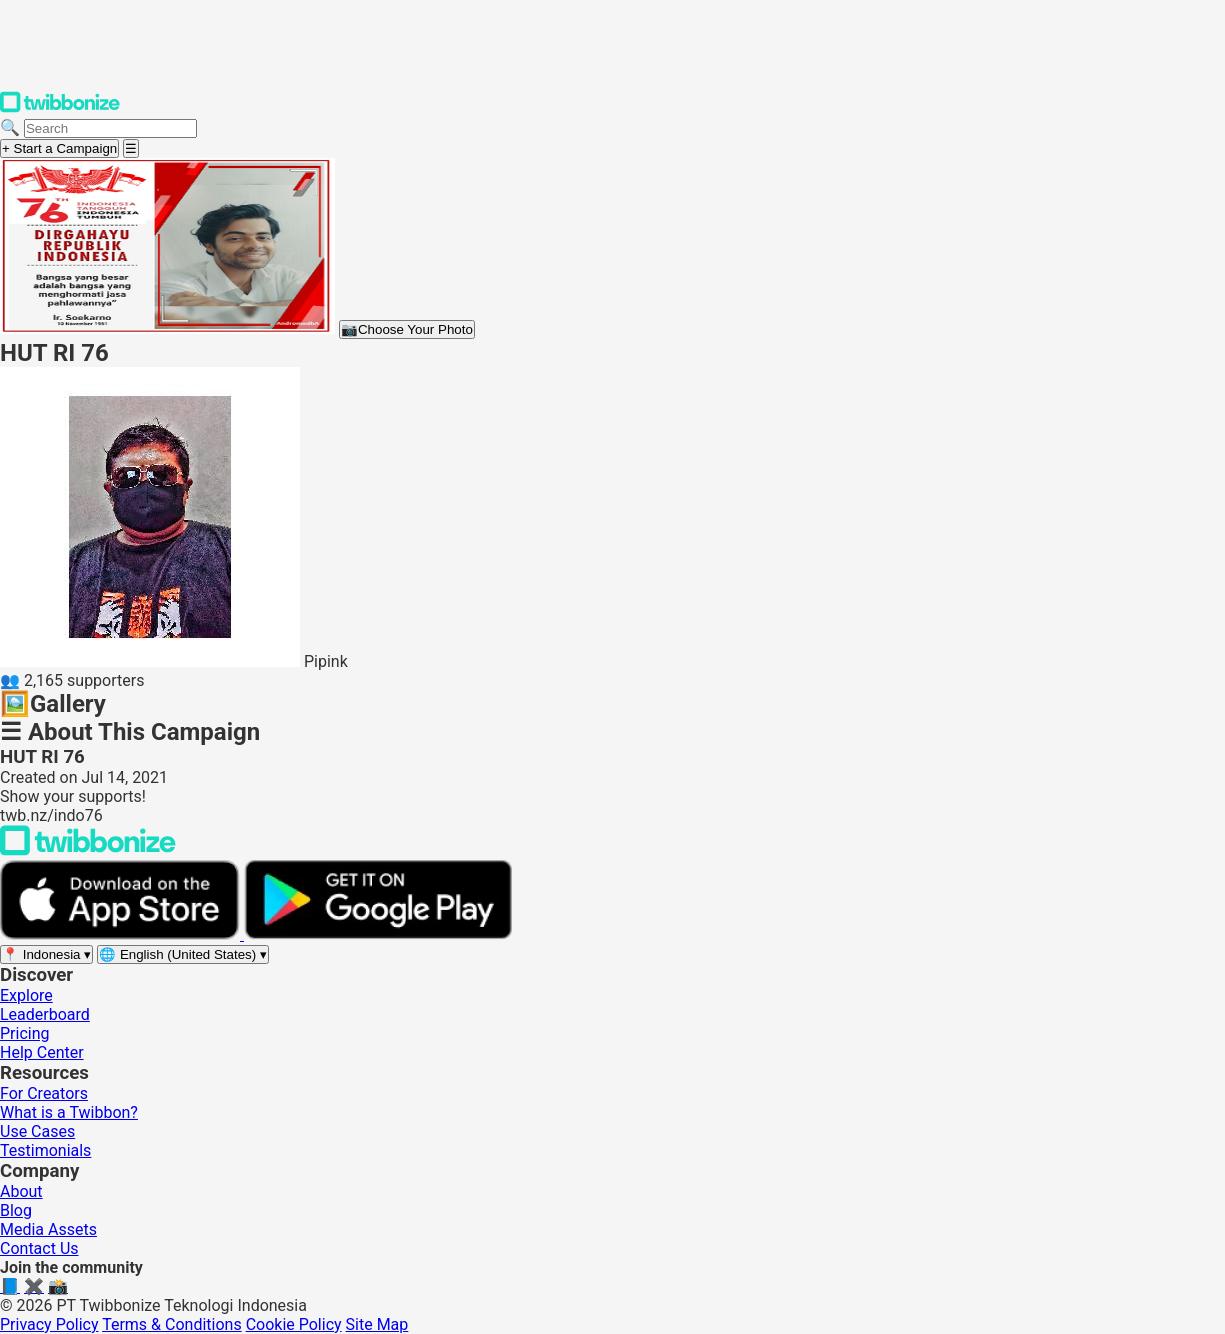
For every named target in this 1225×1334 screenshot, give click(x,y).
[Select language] (183, 954)
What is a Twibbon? (69, 1112)
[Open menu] (131, 148)
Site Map (377, 1324)
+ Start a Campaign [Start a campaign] (59, 148)
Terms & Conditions (172, 1324)
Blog (16, 1210)
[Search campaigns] (110, 128)
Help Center (42, 1052)
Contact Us (39, 1248)
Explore (26, 995)
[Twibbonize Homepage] (60, 108)
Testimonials (45, 1150)
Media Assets (48, 1229)
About (21, 1191)
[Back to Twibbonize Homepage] (88, 850)
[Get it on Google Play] (378, 934)
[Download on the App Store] (122, 934)
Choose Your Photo (407, 329)
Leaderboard (45, 1014)
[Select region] (46, 954)
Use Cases (37, 1131)
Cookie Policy (294, 1324)
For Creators (44, 1093)
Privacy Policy (49, 1324)
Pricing (25, 1033)
